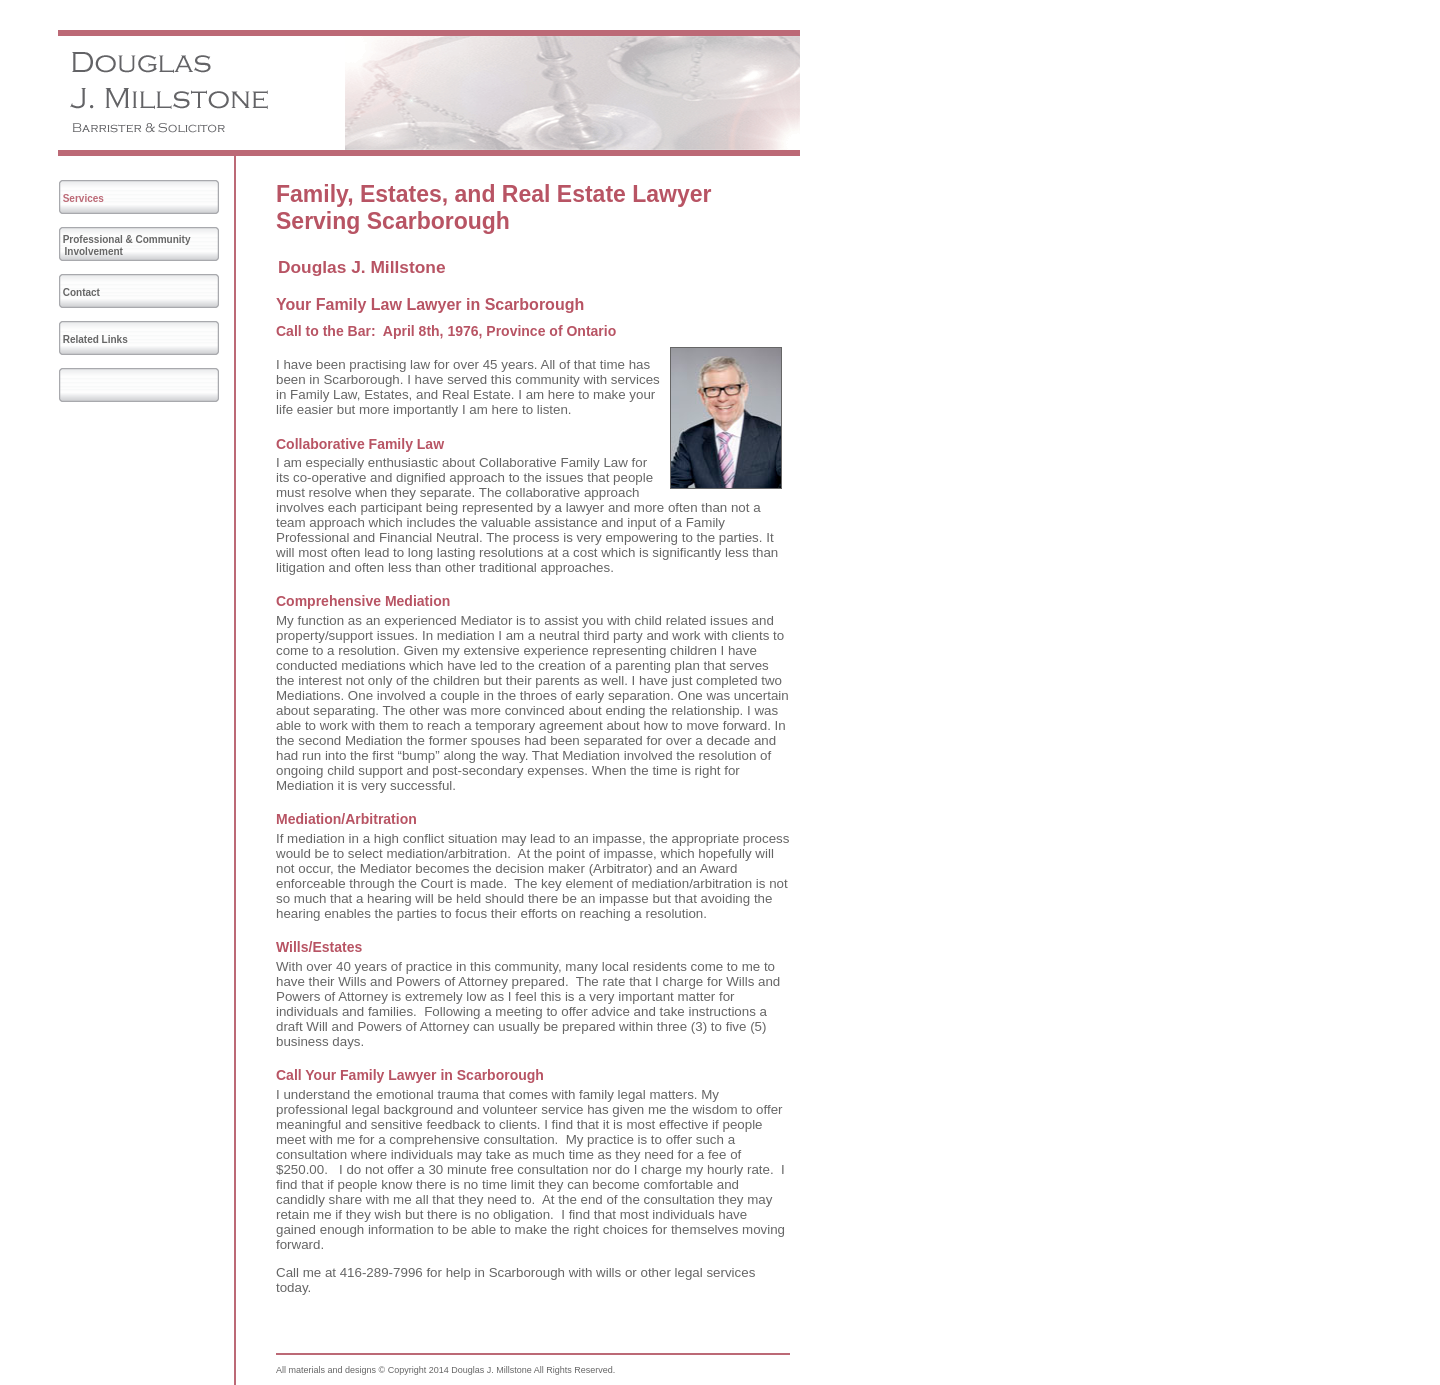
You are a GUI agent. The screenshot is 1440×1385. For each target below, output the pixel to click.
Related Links (95, 339)
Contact (81, 292)
